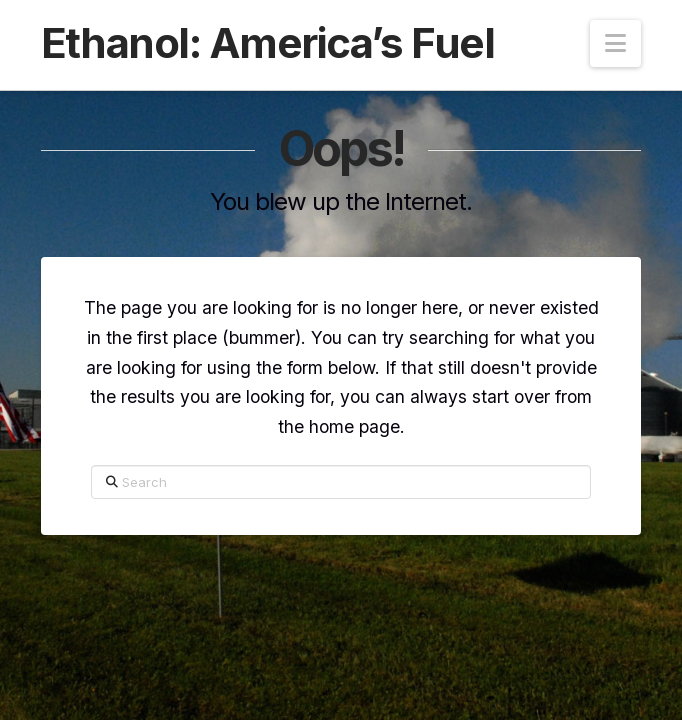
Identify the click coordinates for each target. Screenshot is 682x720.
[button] (615, 43)
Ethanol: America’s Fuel (267, 43)
